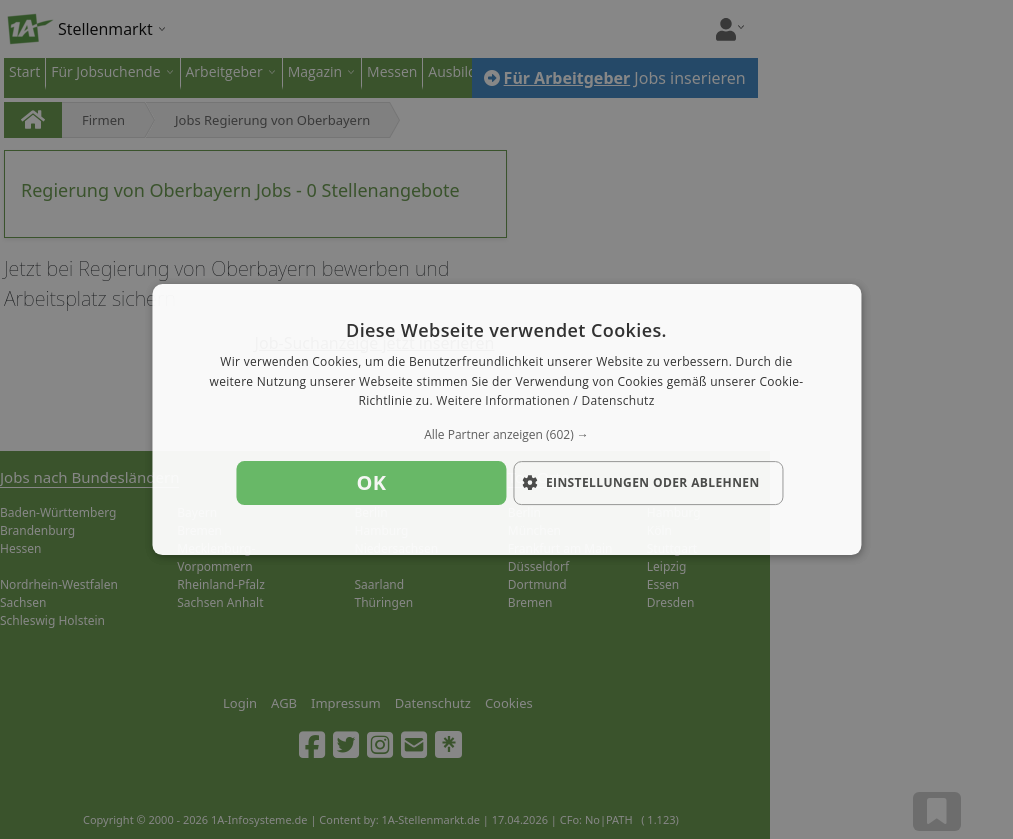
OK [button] (372, 482)
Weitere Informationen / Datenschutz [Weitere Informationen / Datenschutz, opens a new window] (545, 401)
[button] (506, 435)
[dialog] (506, 420)
